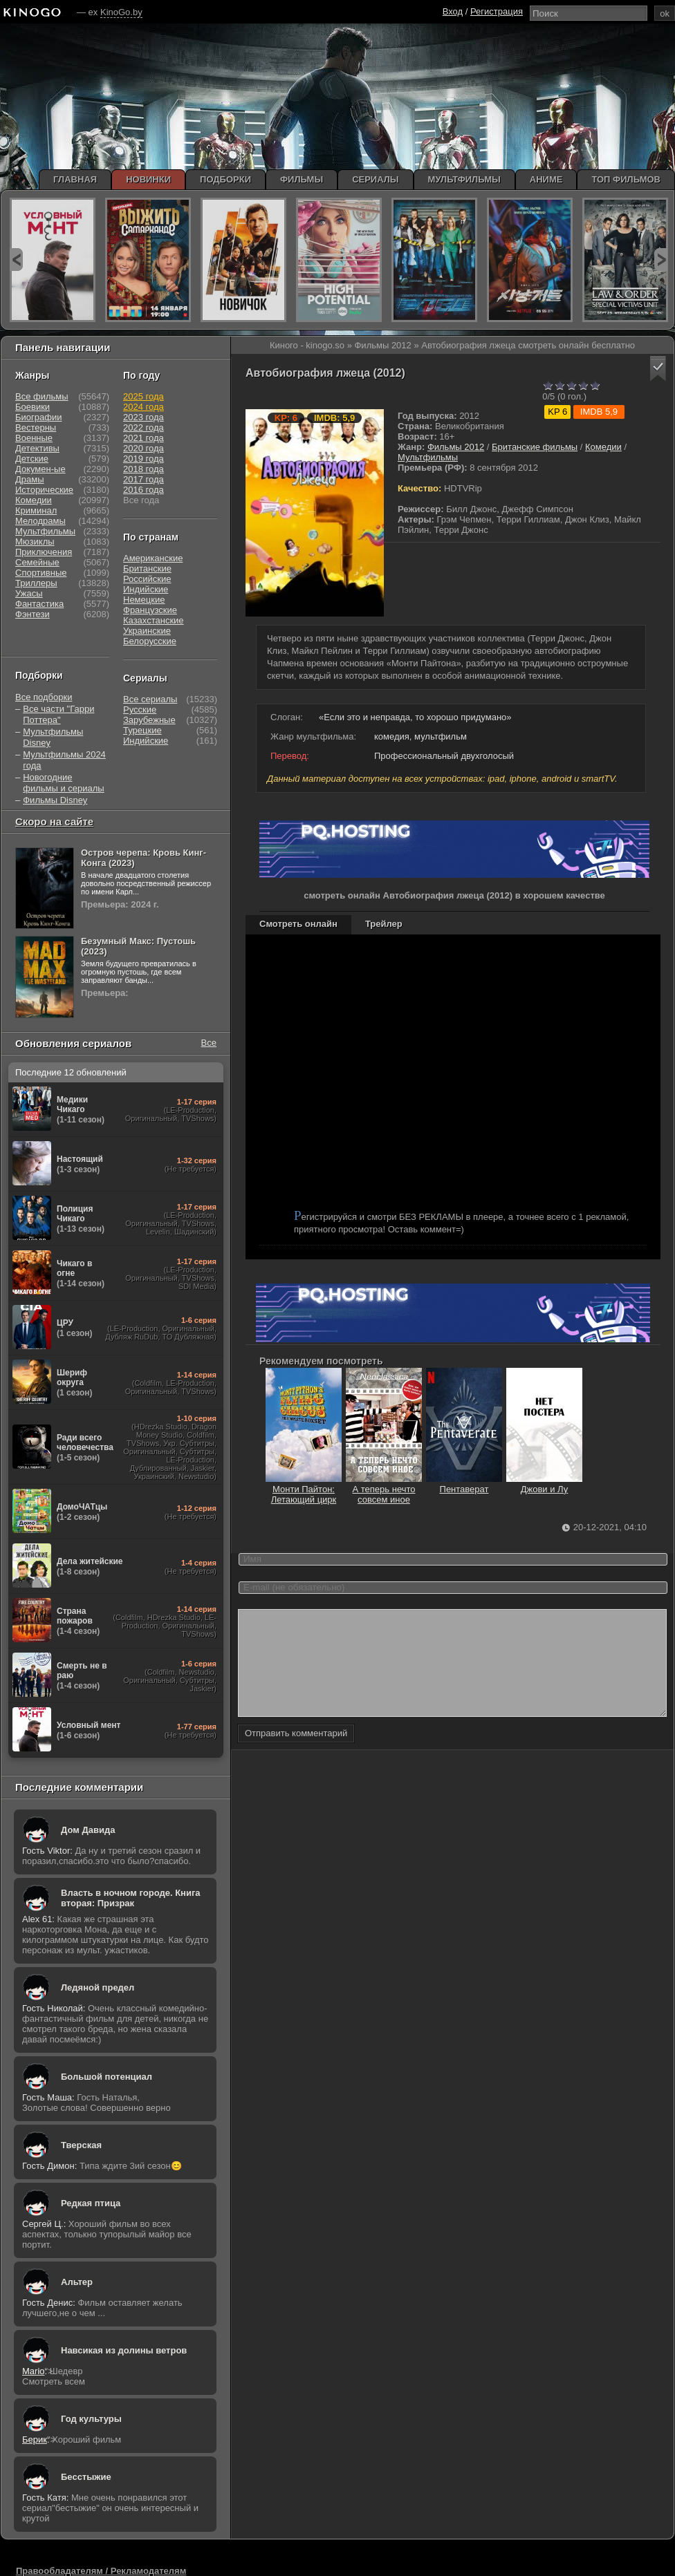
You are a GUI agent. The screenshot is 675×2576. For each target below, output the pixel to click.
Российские (147, 579)
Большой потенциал (106, 2076)
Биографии (38, 417)
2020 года (143, 448)
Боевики (32, 407)
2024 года (143, 407)
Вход (453, 11)
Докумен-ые (40, 469)
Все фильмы (41, 396)
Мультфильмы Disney (53, 737)
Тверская (81, 2145)
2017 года (143, 479)
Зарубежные (149, 720)
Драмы (29, 479)
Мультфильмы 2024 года (64, 760)
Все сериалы (150, 699)
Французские (150, 610)
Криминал (36, 510)
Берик (34, 2439)
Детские (31, 458)
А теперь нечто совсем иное (384, 1489)
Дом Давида (88, 1830)
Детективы (37, 448)
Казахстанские (153, 620)
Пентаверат (464, 1484)
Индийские (145, 589)
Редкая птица (90, 2203)
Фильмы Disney (55, 800)
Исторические (44, 490)
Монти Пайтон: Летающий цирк (304, 1489)
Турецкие (142, 730)
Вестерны (35, 427)
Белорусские (149, 641)
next (660, 259)
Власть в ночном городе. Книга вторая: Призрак (131, 1898)
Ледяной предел (97, 1987)
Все (208, 1042)
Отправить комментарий (296, 1754)
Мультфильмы (428, 457)
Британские (147, 568)
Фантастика (39, 604)
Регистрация (496, 11)
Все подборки (43, 697)
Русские (139, 709)
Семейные (37, 562)
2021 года (143, 438)
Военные (34, 438)
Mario (33, 2371)
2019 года (143, 458)
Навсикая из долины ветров (124, 2350)
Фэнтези (32, 614)
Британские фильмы (534, 447)
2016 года (143, 490)
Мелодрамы (40, 521)
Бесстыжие (86, 2477)
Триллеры (36, 583)
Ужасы (29, 593)
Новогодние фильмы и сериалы (63, 782)
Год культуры (91, 2419)
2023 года (143, 417)
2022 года (143, 427)
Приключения (43, 552)
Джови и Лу (544, 1484)
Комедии (603, 447)
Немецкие (144, 599)
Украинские (147, 631)
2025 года (143, 396)
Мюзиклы (35, 541)
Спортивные (40, 572)
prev (16, 259)
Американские (153, 558)
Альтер (77, 2282)
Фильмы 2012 (455, 447)
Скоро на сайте (54, 821)
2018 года (143, 469)
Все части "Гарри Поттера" (58, 714)
